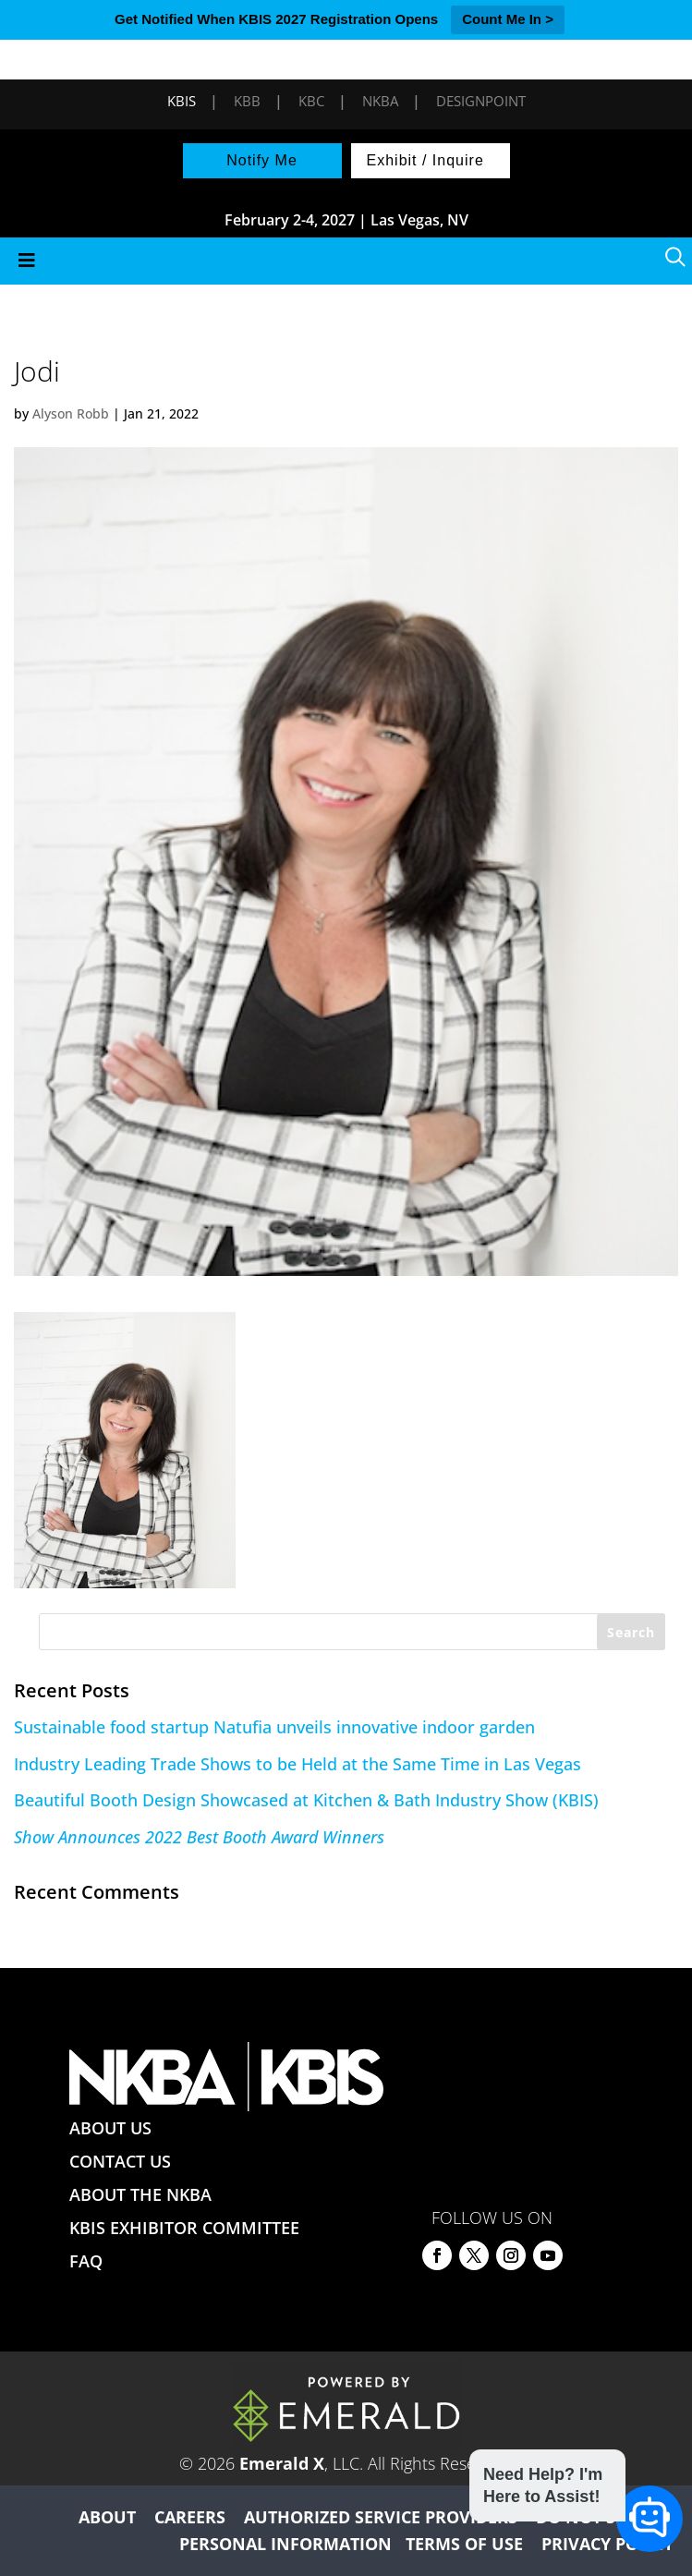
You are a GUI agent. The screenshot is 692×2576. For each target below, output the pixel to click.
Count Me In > (507, 19)
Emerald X (281, 2463)
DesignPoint (481, 100)
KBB (247, 100)
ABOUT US (110, 2128)
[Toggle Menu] (346, 261)
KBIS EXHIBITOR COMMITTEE (184, 2228)
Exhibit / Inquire (425, 160)
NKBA (380, 100)
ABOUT (107, 2517)
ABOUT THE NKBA (140, 2194)
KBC (311, 100)
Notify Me (261, 160)
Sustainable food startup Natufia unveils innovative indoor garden (274, 1727)
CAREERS (189, 2517)
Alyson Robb (70, 413)
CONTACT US (120, 2161)
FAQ (86, 2261)
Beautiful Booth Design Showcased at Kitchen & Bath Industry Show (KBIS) (306, 1800)
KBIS (181, 100)
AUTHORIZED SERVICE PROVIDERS (380, 2517)
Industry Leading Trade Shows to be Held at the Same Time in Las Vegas (297, 1764)
